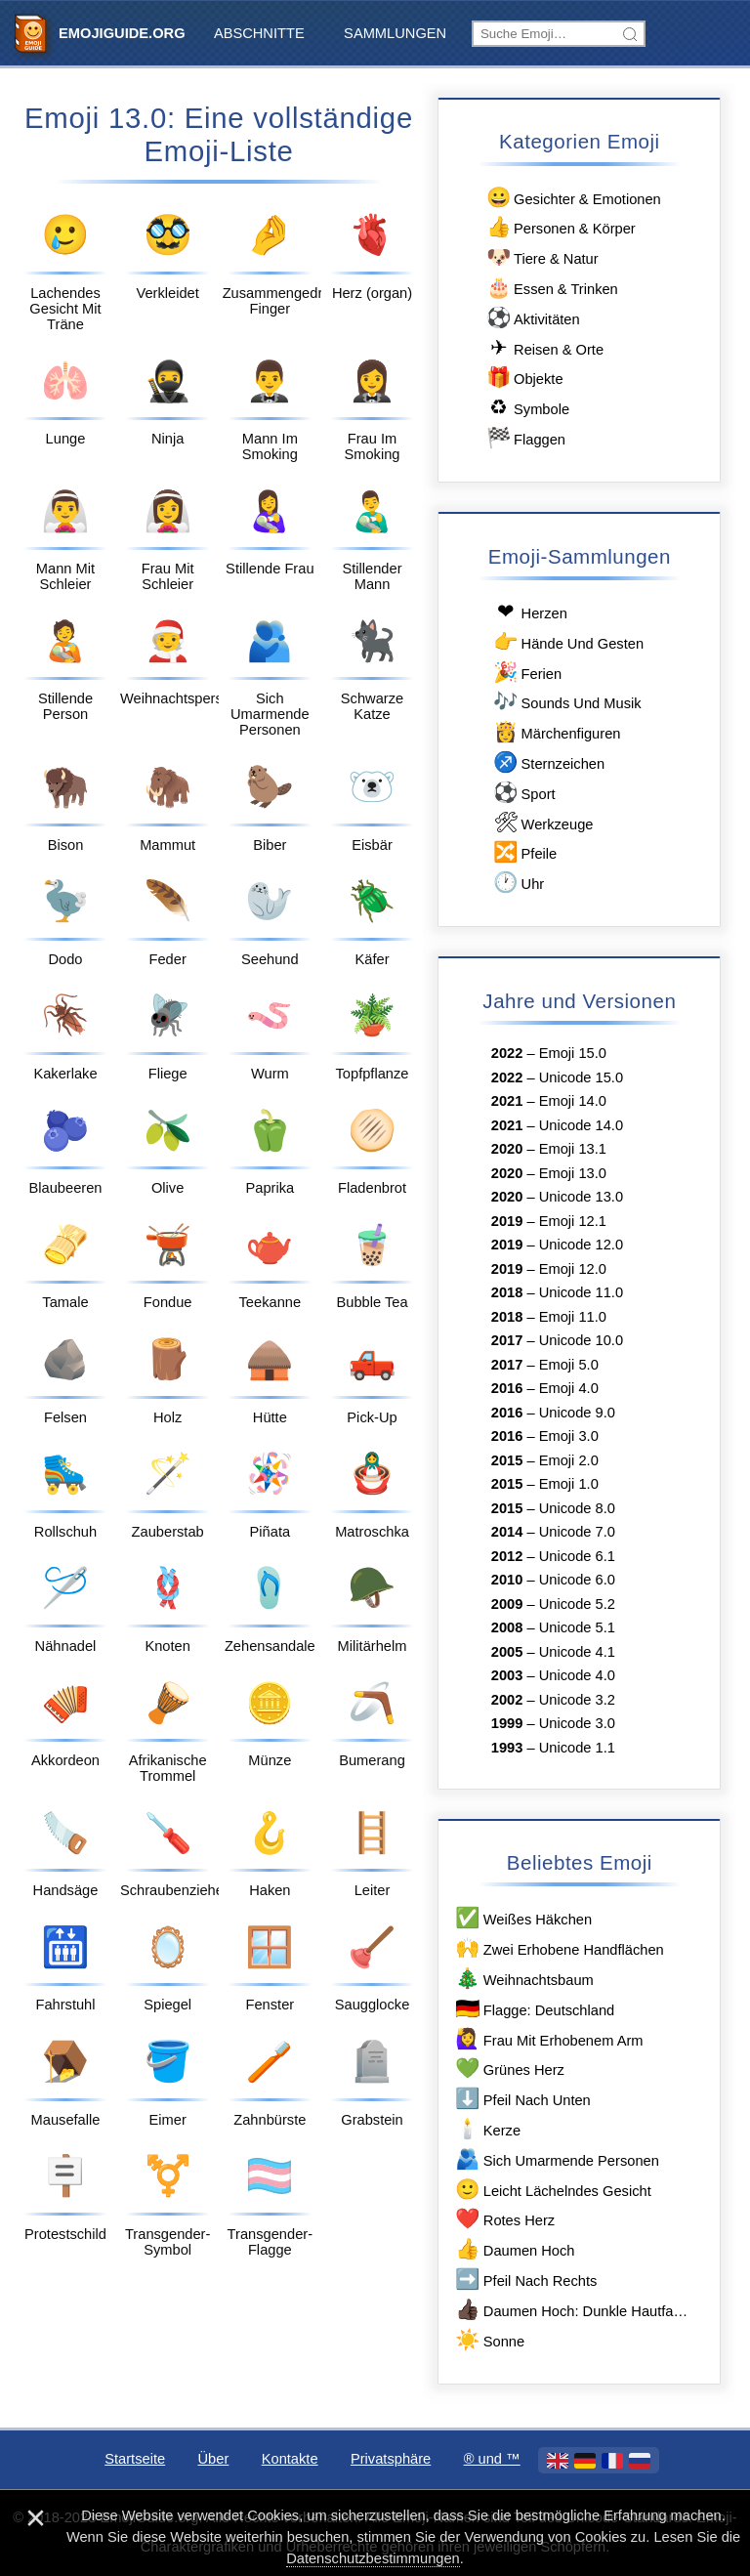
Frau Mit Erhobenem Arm (548, 2039)
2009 (507, 1604)
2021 (507, 1101)
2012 (507, 1556)
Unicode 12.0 (581, 1244)
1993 (507, 1747)
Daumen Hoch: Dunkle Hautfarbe (572, 2310)
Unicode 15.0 (581, 1077)
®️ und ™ (492, 2459)
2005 (507, 1652)
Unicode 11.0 (581, 1292)
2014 (507, 1532)
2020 (507, 1149)
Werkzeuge (542, 823)
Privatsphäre (391, 2459)
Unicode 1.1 (577, 1747)
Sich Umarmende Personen (556, 2159)
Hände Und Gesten (567, 642)
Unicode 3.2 (577, 1700)
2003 (507, 1675)
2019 (507, 1221)
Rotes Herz (504, 2219)
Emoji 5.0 (569, 1364)
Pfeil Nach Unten (522, 2099)
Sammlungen (395, 33)
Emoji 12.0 (572, 1269)
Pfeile (524, 852)
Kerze (487, 2129)
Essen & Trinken (550, 288)
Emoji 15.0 (572, 1053)
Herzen (529, 612)
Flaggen (524, 438)
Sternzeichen (547, 762)
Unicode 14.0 (581, 1125)
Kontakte (290, 2459)
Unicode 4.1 (577, 1652)
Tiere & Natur (540, 257)
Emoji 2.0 (569, 1460)
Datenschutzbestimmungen (373, 2558)
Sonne (488, 2340)
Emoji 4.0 (569, 1388)
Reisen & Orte (543, 348)
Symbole (526, 408)
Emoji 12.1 (572, 1221)
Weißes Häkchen (522, 1918)
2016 (507, 1388)
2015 (507, 1460)
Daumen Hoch (513, 2249)
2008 (507, 1627)
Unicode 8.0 (577, 1508)
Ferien (526, 672)
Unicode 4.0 (577, 1675)
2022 (507, 1053)
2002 (507, 1700)
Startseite (134, 2459)
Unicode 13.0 (581, 1196)
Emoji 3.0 (569, 1436)
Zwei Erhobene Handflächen (558, 1948)
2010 (507, 1579)
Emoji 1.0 (569, 1484)
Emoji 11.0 (572, 1317)
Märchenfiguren (556, 732)
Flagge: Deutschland (533, 2009)
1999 (507, 1723)
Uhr (517, 882)
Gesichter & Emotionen (572, 198)
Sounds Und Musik (566, 702)
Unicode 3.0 (577, 1723)
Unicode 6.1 (577, 1556)
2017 (507, 1340)
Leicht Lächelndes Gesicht (552, 2190)
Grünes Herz (508, 2068)
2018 (507, 1292)
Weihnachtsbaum (523, 1979)
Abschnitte (259, 33)
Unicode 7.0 (577, 1532)
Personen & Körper (559, 227)
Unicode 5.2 (577, 1604)
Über (213, 2459)
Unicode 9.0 (577, 1412)
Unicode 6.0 (577, 1579)
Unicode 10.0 (581, 1340)
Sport (523, 793)
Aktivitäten (531, 318)
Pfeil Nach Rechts (525, 2279)
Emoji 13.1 (572, 1149)
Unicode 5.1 (577, 1627)
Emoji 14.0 (572, 1101)
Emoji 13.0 (572, 1173)
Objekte (522, 377)
